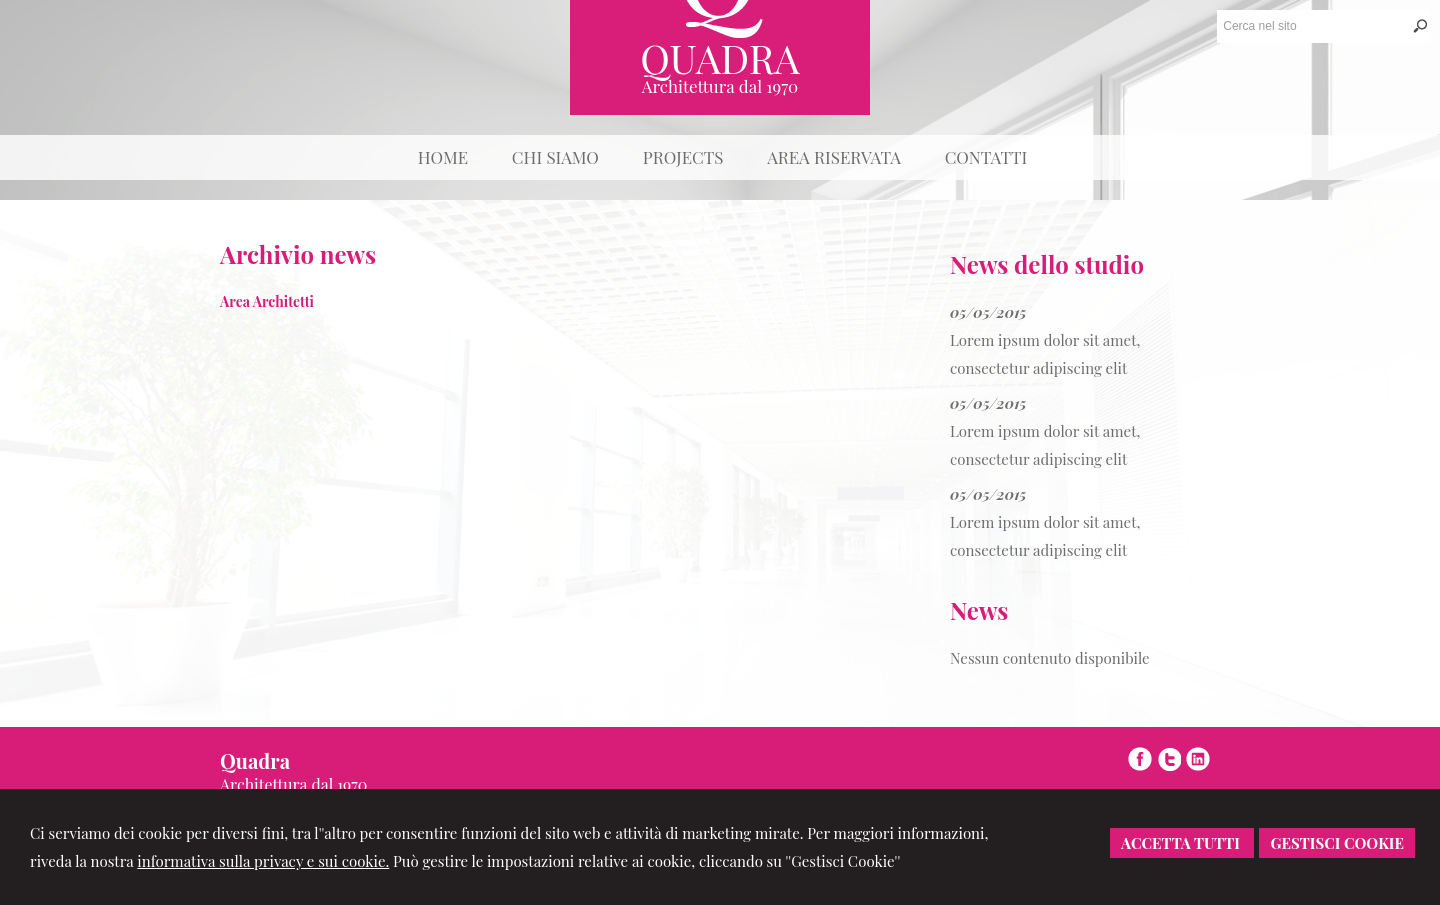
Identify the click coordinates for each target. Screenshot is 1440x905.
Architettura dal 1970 (720, 86)
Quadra (720, 57)
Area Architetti (267, 301)
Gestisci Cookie (1337, 843)
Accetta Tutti (1182, 843)
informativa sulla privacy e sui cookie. (263, 861)
